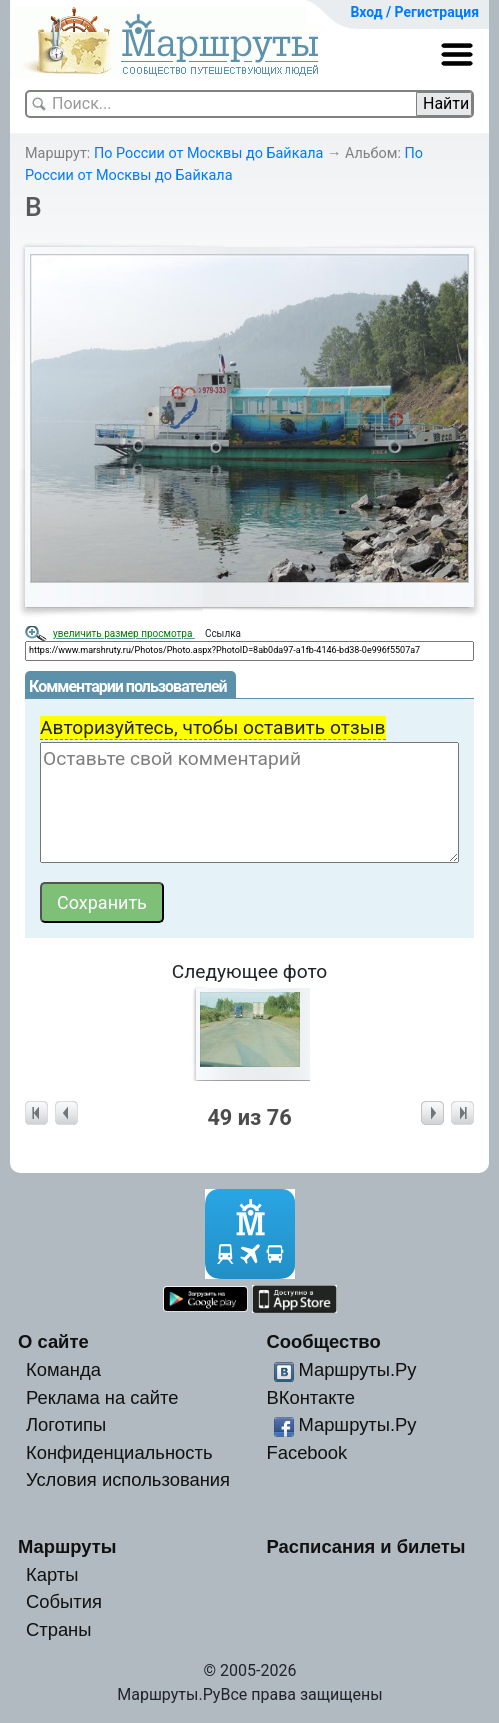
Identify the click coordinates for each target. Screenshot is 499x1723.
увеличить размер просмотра (124, 633)
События (64, 1601)
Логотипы (66, 1424)
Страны (59, 1629)
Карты (52, 1574)
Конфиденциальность (119, 1452)
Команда (63, 1369)
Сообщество (323, 1341)
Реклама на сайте (102, 1397)
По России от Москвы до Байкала (209, 153)
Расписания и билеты (365, 1546)
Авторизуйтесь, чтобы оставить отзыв (213, 727)
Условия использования (128, 1479)
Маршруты (67, 1546)
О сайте (53, 1341)
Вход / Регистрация (414, 12)
